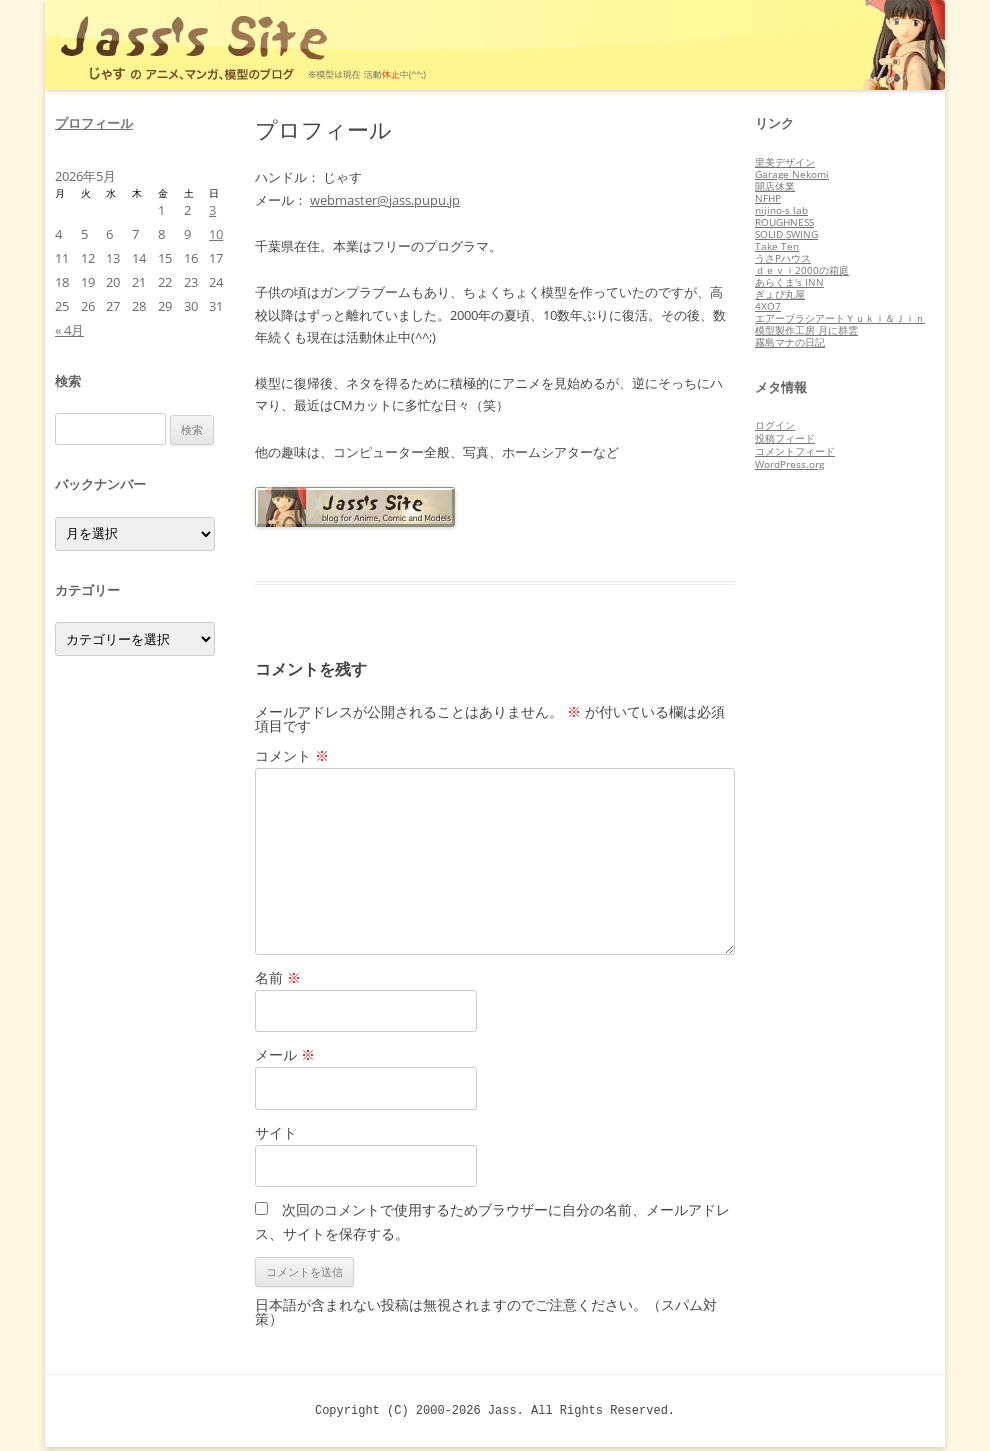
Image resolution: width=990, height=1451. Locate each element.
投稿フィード (785, 438)
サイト (276, 1132)
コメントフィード (795, 451)
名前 (278, 977)
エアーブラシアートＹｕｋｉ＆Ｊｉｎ (840, 318)
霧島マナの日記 (790, 342)
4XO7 (768, 306)
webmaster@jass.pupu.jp (385, 200)
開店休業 (775, 186)
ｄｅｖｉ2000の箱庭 (802, 270)
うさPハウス (783, 258)
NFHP (768, 198)
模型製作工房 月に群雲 (806, 330)
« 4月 (69, 330)
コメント (292, 755)
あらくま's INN (789, 282)
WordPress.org (789, 464)
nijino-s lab (781, 210)
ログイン (775, 425)
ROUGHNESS (784, 222)
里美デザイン (785, 162)
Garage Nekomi (792, 174)
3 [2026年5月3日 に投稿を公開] (212, 210)
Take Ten (777, 246)
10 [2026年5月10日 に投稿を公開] (216, 234)
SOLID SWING (786, 234)
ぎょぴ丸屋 (780, 294)
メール (285, 1054)
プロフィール (94, 123)
